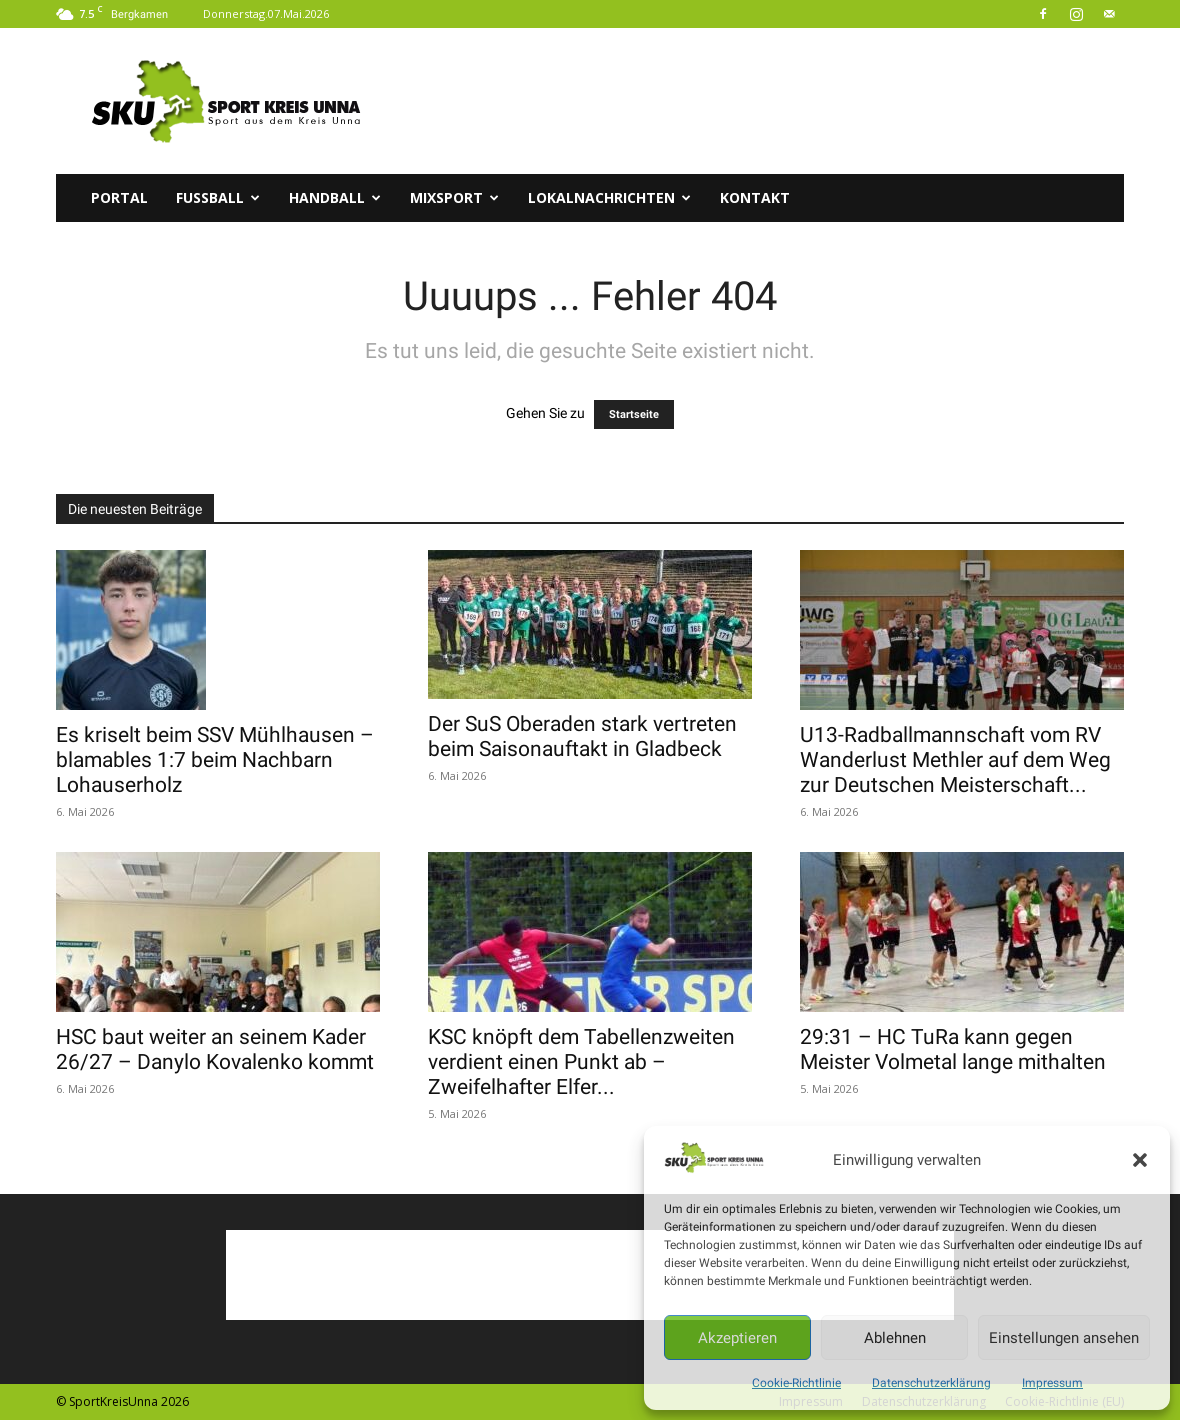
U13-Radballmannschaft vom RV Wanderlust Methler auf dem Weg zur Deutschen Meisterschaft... (955, 760)
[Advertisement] (760, 101)
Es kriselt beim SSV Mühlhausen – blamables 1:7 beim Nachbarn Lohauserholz (215, 760)
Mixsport (454, 197)
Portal (119, 197)
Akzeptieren (737, 1338)
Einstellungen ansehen (1064, 1338)
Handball (335, 197)
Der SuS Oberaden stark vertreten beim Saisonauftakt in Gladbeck (582, 736)
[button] (1140, 1160)
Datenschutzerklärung (931, 1383)
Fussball (218, 197)
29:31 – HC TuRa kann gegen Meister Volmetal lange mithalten (953, 1049)
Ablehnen (895, 1338)
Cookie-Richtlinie (796, 1383)
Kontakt (755, 197)
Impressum (1052, 1383)
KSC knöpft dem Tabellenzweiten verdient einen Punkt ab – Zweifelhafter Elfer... (581, 1062)
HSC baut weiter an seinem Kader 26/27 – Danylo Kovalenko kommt (215, 1049)
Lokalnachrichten (609, 197)
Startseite (634, 414)
